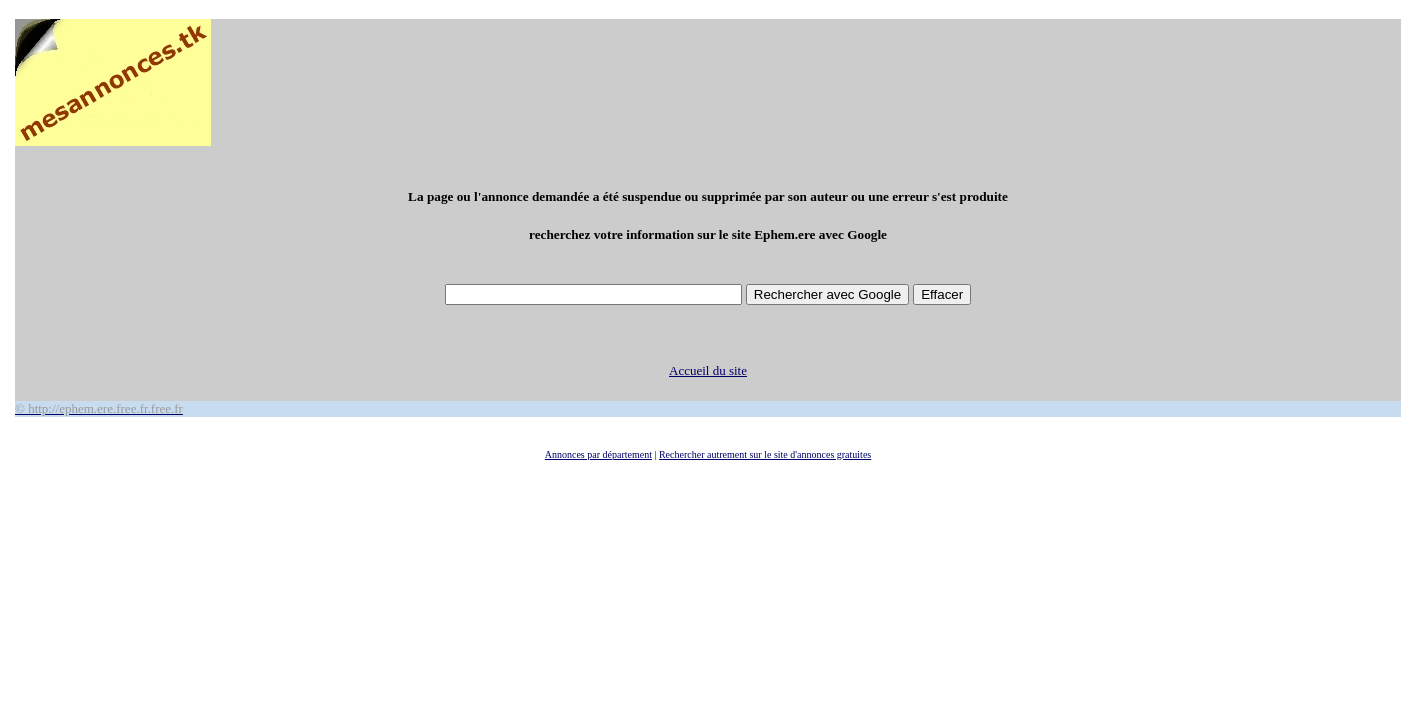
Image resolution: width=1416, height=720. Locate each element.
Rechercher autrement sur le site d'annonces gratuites (765, 454)
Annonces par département (598, 454)
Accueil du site (708, 370)
